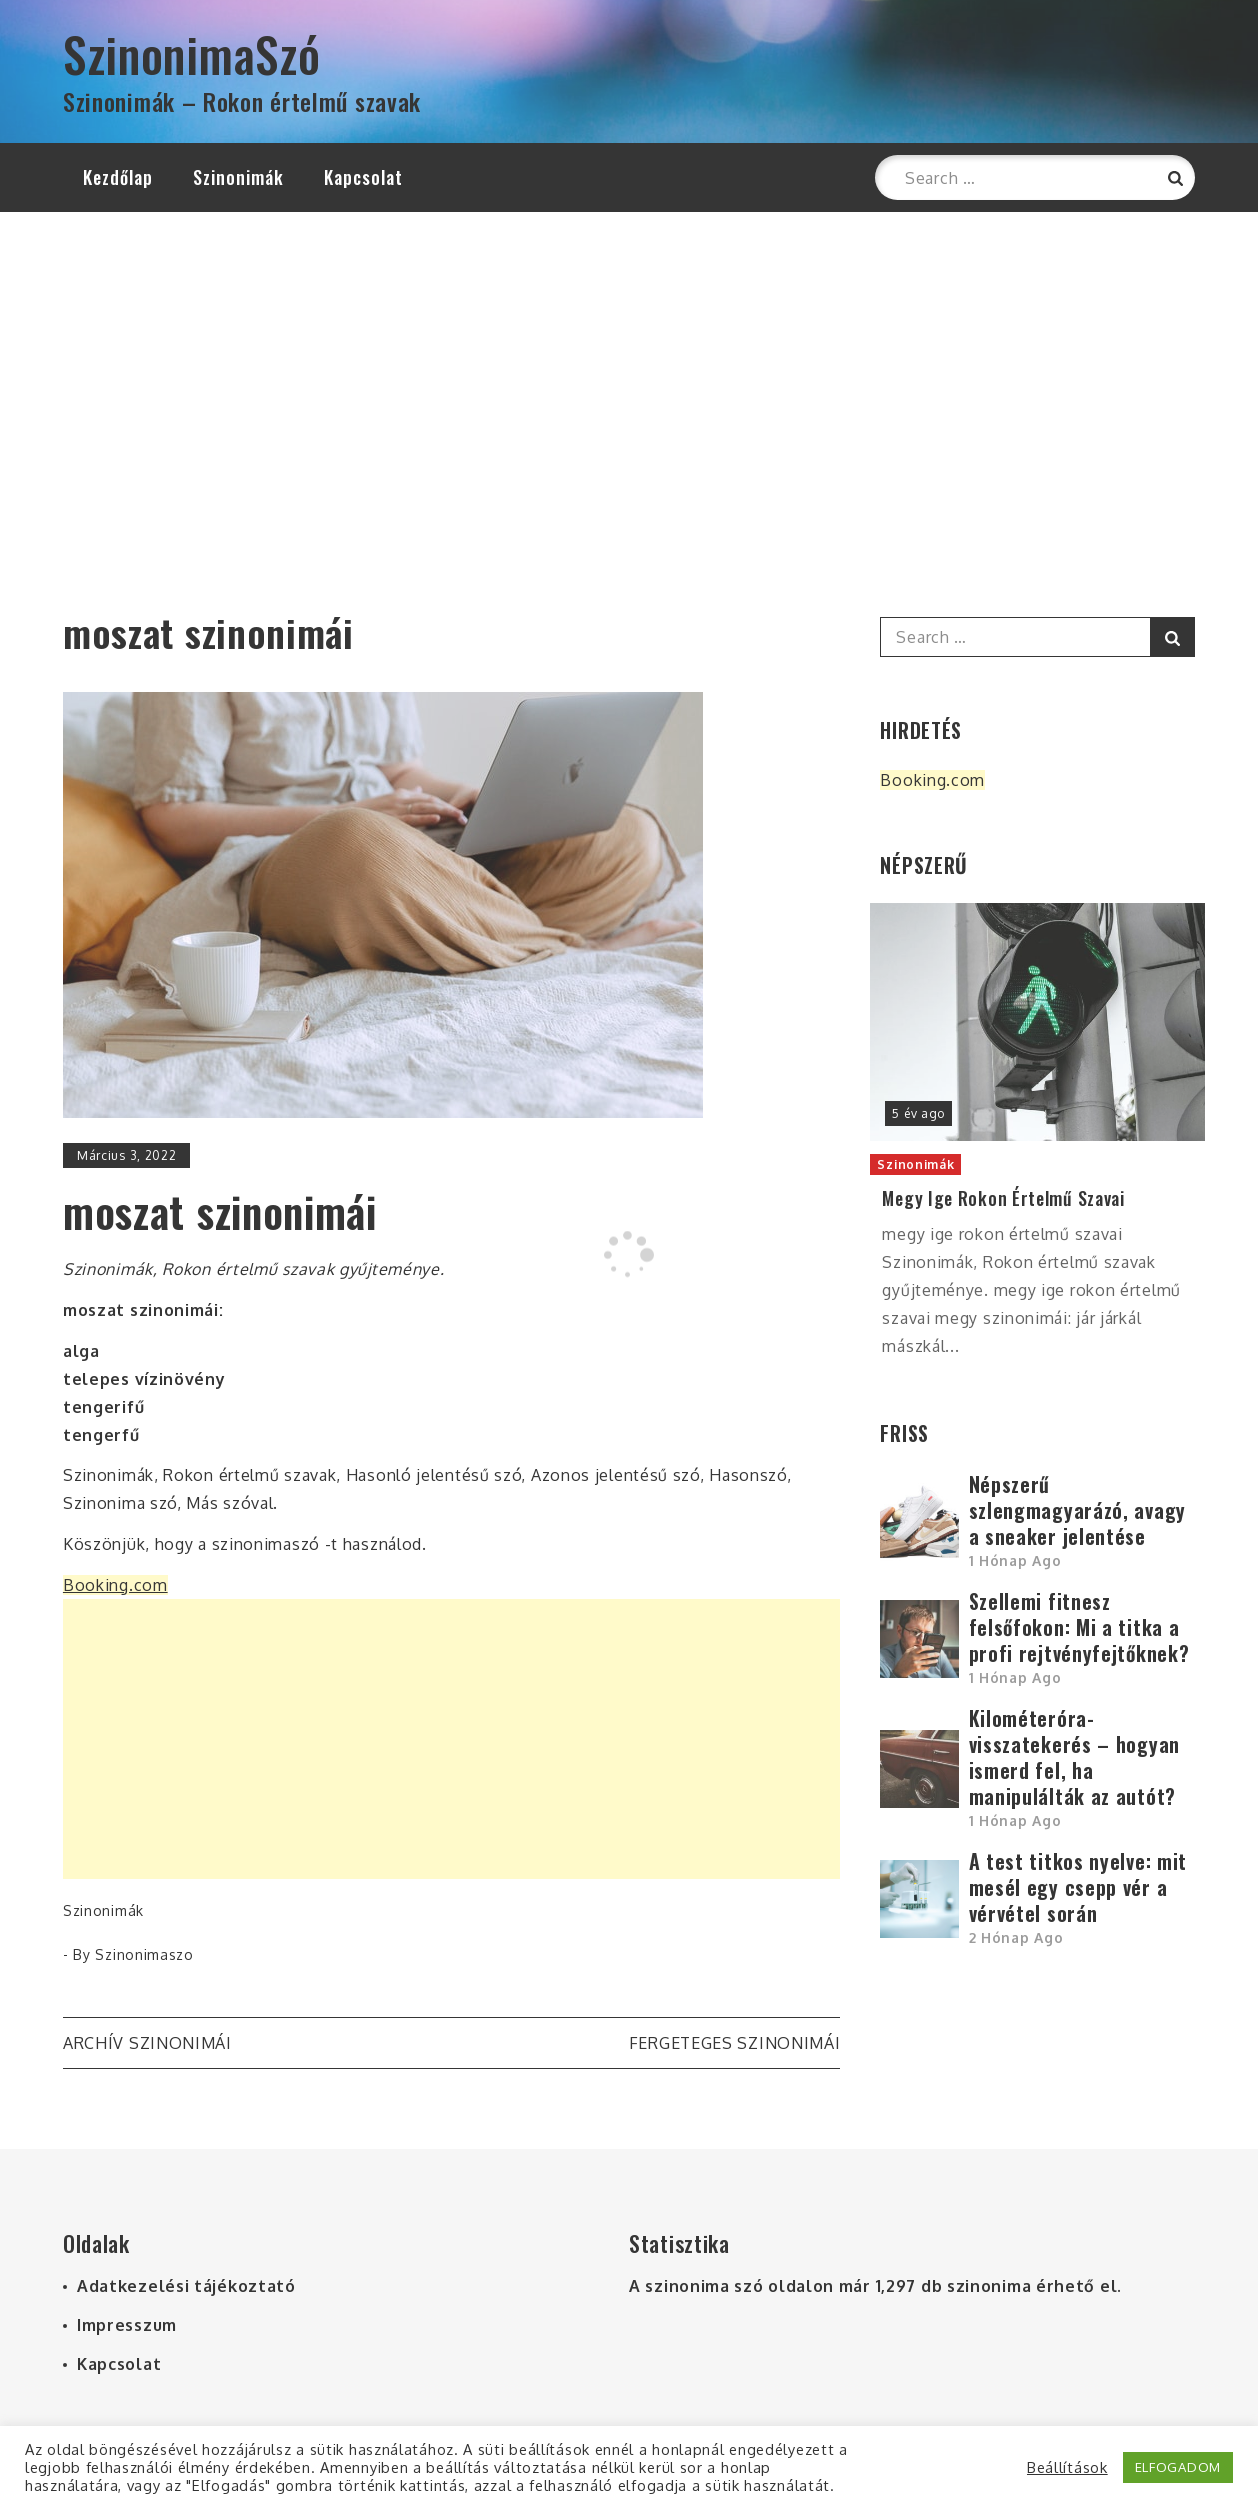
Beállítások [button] (1067, 2467)
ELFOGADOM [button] (1178, 2467)
